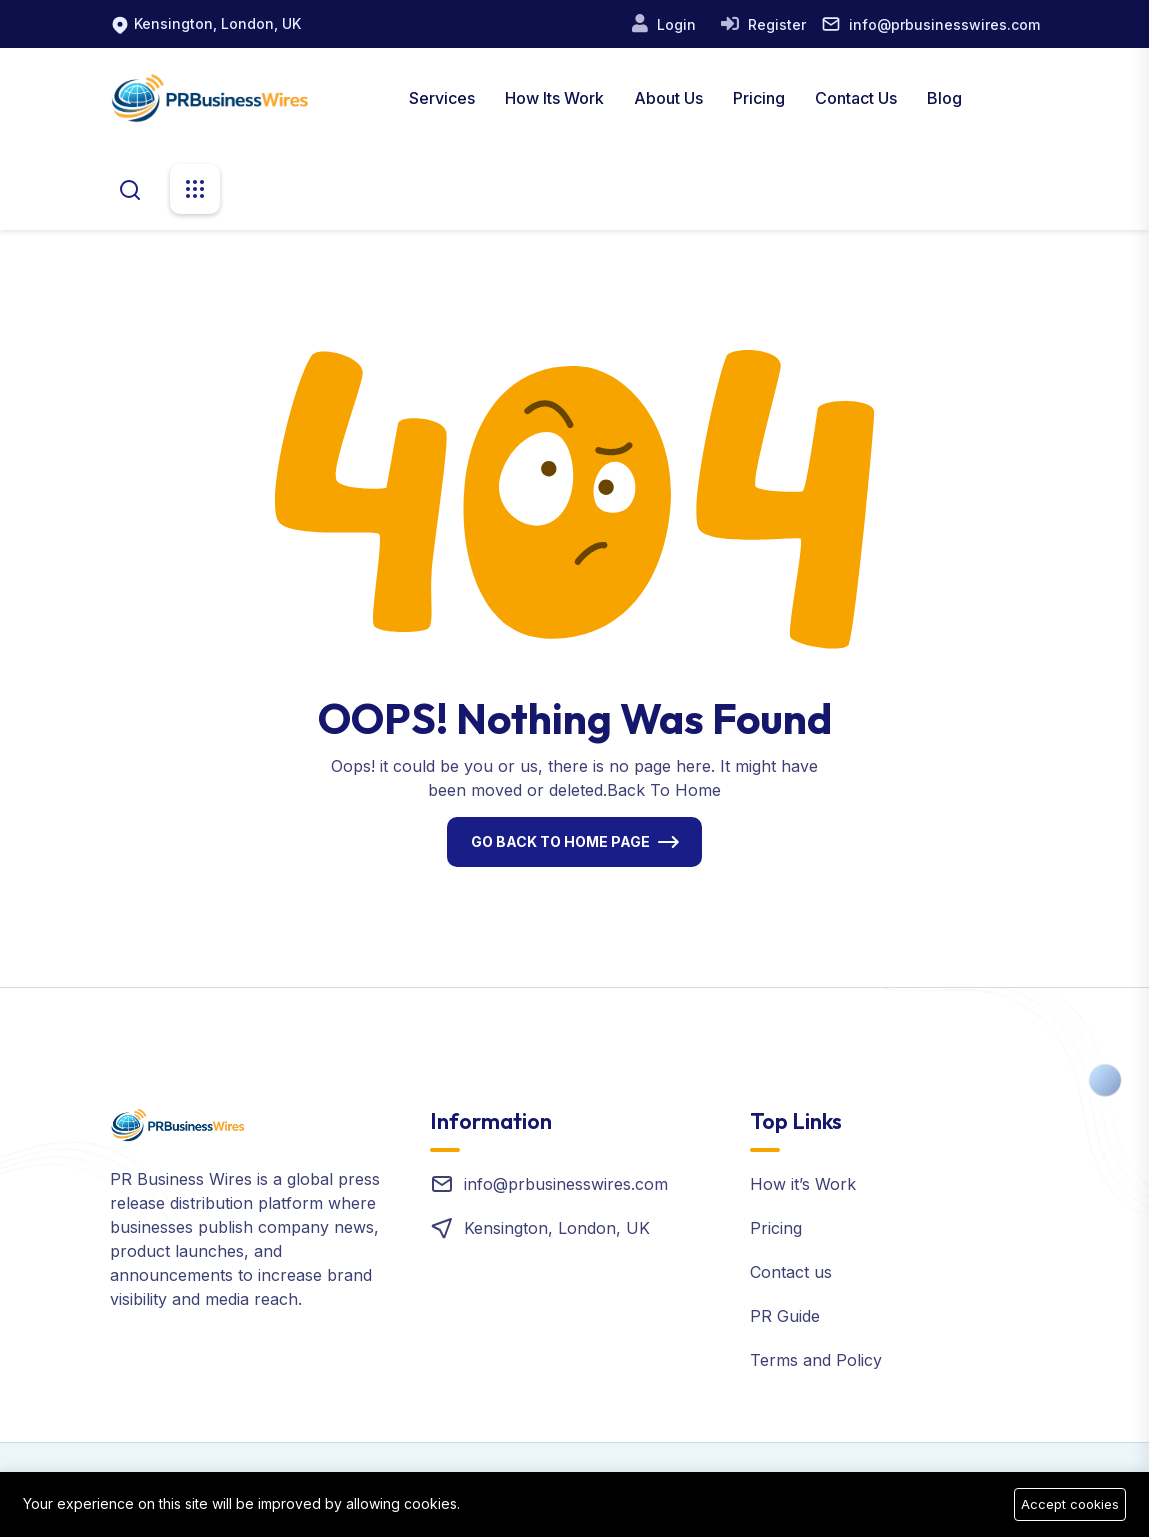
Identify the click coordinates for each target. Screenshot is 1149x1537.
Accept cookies (1070, 1504)
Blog (944, 98)
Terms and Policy (816, 1360)
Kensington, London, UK (217, 23)
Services (442, 98)
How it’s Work (803, 1184)
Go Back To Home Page (560, 841)
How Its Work (554, 98)
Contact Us (856, 98)
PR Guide (785, 1316)
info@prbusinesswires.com (944, 24)
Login (674, 24)
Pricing (759, 98)
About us (668, 98)
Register (775, 24)
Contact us (791, 1272)
